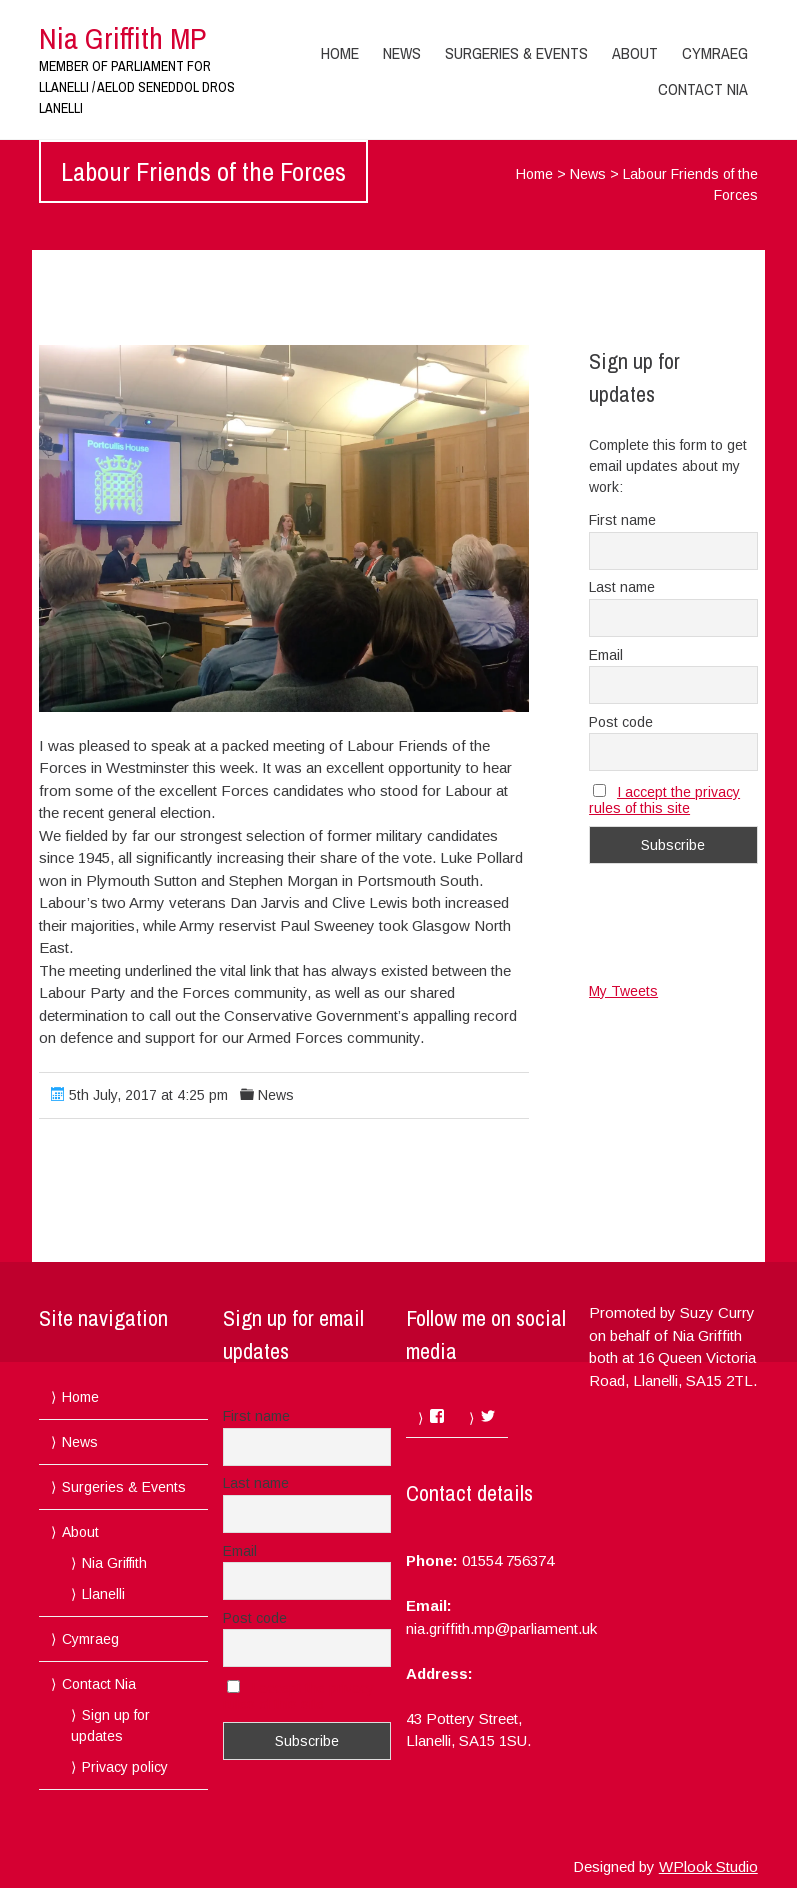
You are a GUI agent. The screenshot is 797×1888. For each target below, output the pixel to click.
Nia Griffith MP (122, 38)
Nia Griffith (114, 1563)
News (402, 53)
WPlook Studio (708, 1866)
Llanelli (103, 1594)
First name (622, 520)
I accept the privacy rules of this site (664, 800)
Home (340, 53)
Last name (622, 587)
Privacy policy (125, 1767)
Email (606, 655)
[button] (283, 528)
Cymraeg (715, 53)
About (635, 53)
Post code (621, 722)
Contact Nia (703, 89)
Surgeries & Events (516, 53)
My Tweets (623, 991)
